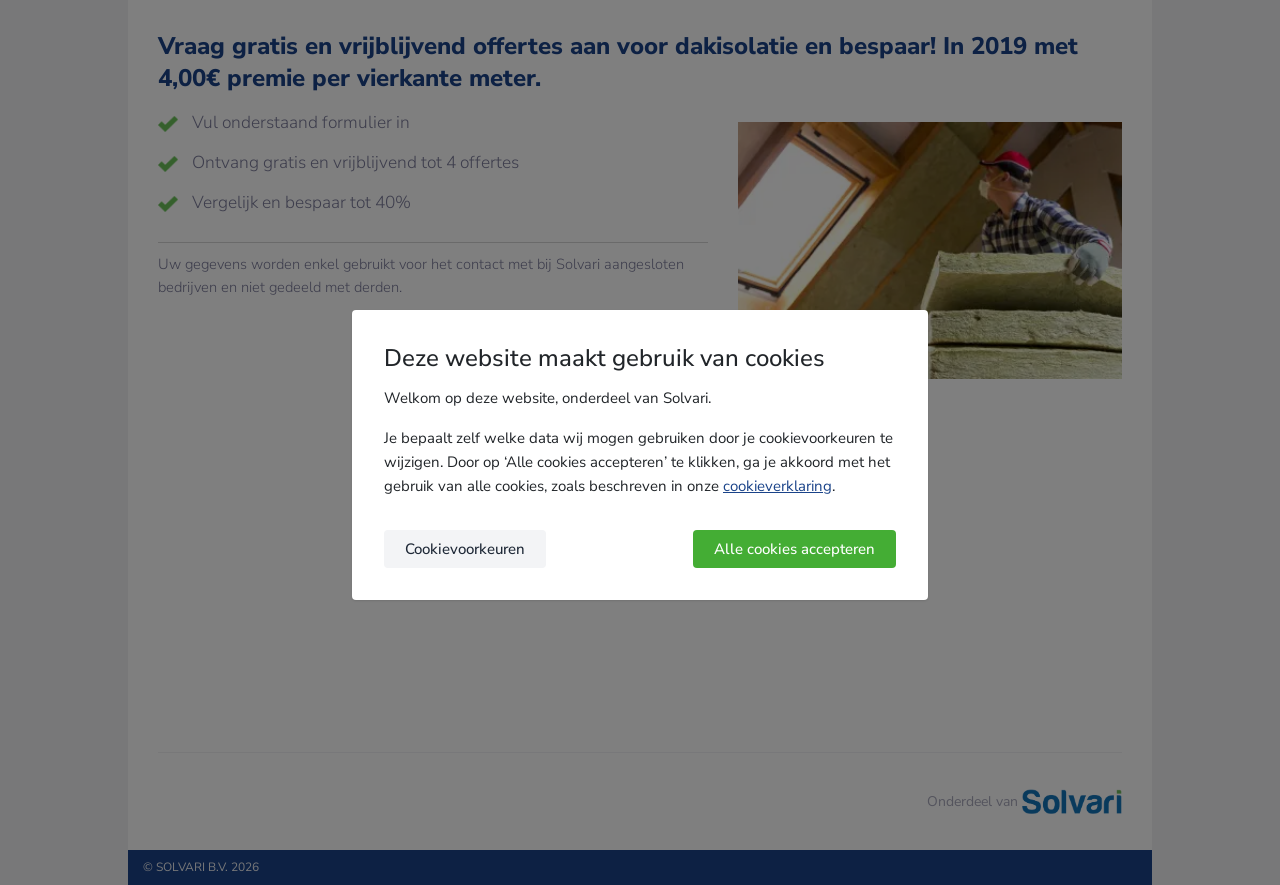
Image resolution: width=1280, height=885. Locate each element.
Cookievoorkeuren (465, 549)
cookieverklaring (777, 486)
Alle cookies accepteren (794, 549)
